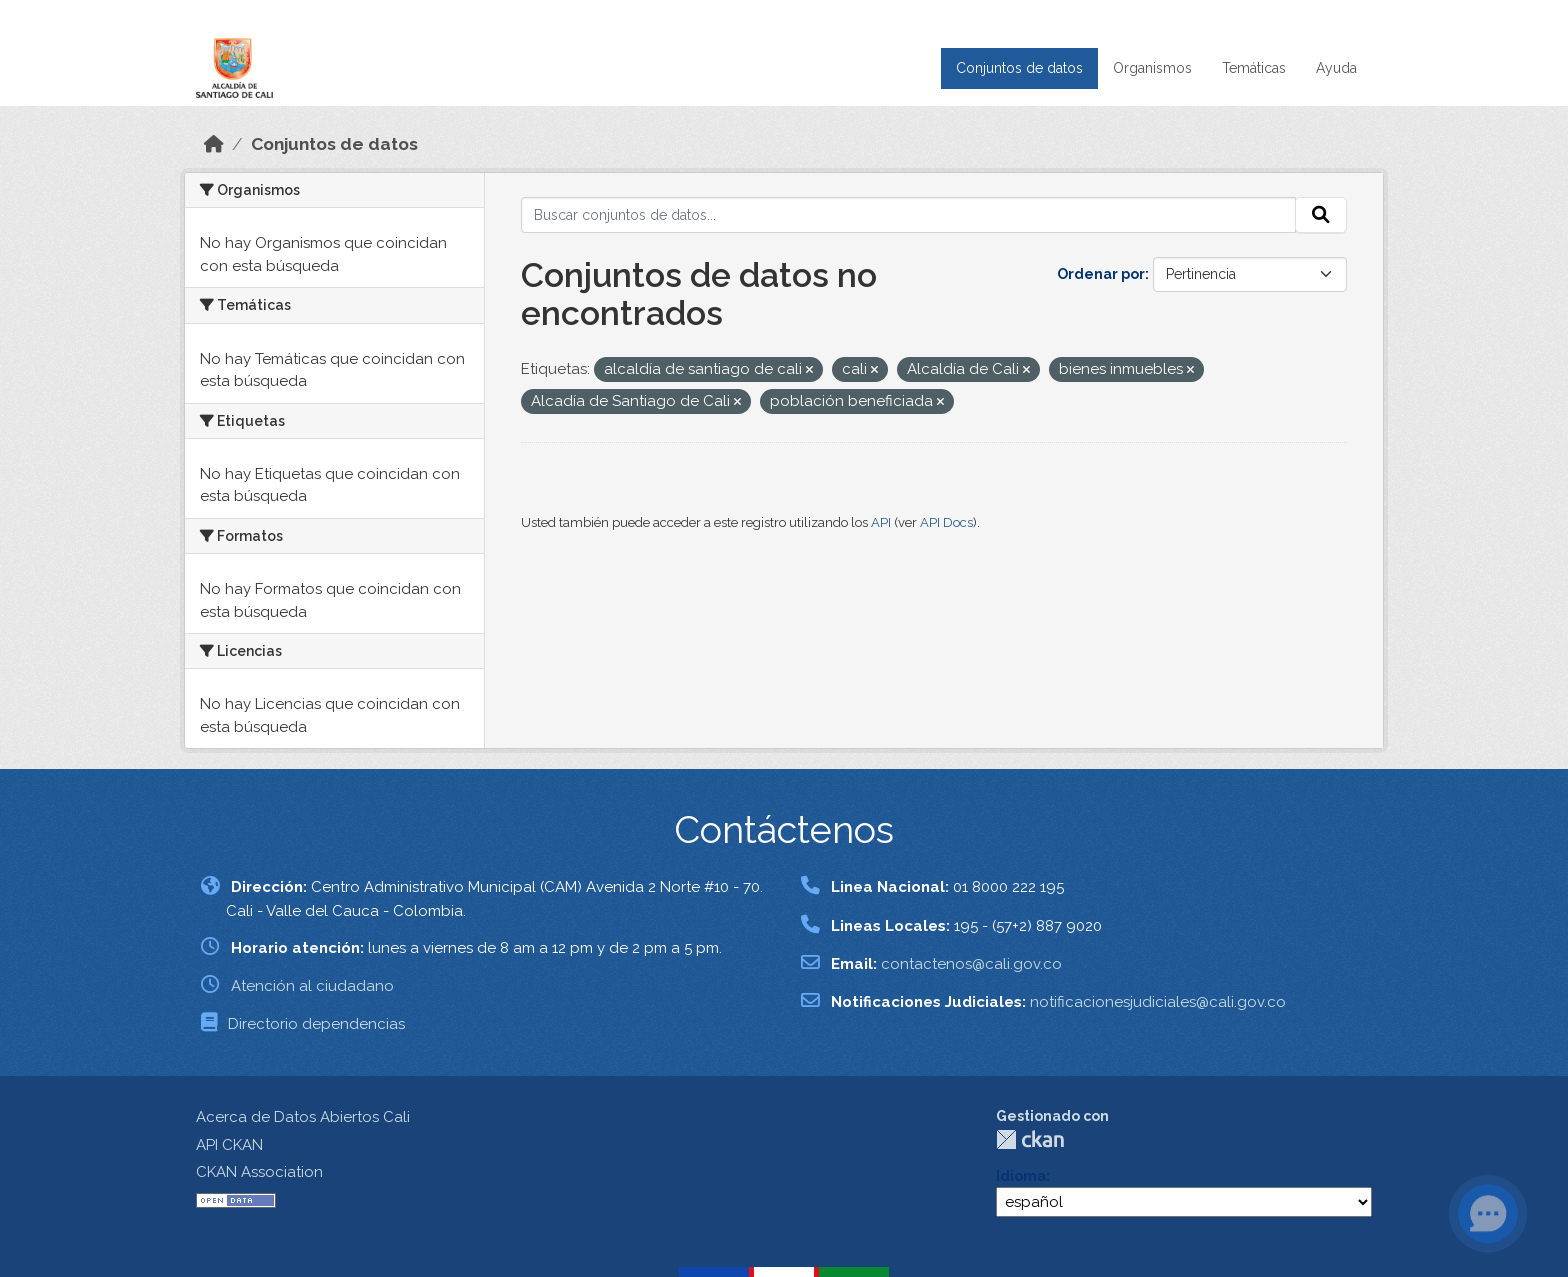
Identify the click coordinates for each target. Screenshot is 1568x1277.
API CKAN (229, 1145)
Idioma (1021, 1176)
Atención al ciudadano (312, 986)
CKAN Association (259, 1172)
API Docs (946, 522)
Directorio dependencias (316, 1024)
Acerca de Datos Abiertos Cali (303, 1117)
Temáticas (1254, 68)
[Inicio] (214, 144)
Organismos (1152, 68)
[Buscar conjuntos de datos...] (909, 215)
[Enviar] (1321, 215)
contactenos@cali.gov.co (971, 964)
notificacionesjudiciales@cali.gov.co (1158, 1002)
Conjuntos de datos (1019, 68)
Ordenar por (1101, 274)
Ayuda (1336, 68)
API (881, 522)
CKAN (1030, 1139)
